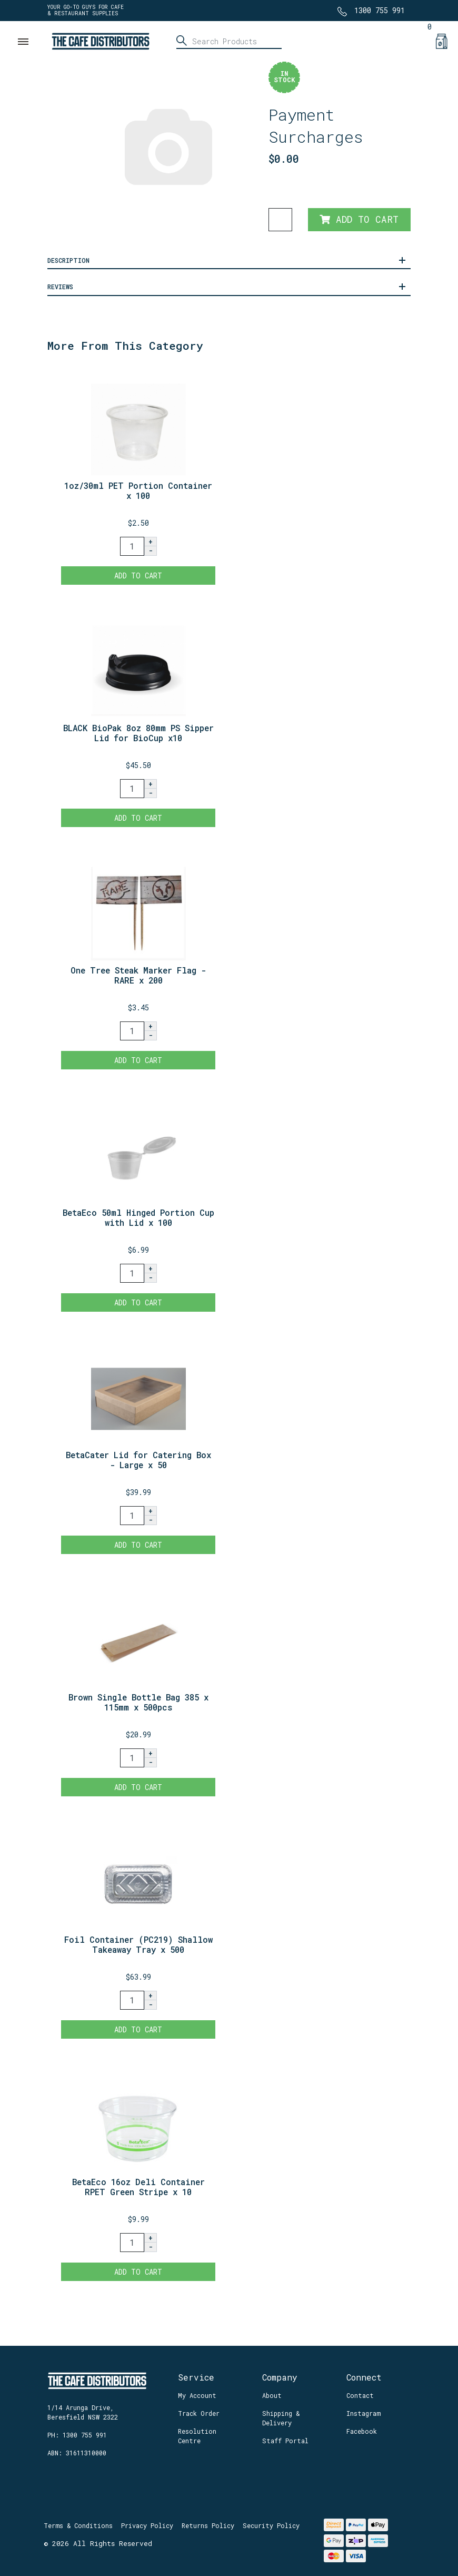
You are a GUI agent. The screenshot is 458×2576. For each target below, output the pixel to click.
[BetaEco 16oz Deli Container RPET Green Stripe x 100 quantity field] (132, 2242)
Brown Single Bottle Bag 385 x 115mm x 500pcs (138, 1702)
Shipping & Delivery (281, 2418)
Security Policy (271, 2525)
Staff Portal (285, 2440)
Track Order (199, 2413)
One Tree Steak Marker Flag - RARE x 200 (138, 975)
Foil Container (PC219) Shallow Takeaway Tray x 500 (138, 1944)
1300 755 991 (379, 10)
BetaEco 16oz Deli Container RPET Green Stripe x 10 (138, 2186)
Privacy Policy (147, 2525)
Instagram (363, 2413)
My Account (197, 2395)
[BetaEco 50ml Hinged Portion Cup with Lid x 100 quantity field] (132, 1273)
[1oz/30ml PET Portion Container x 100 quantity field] (132, 546)
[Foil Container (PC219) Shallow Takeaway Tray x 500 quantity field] (132, 2000)
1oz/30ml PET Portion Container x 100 (138, 490)
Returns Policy (208, 2525)
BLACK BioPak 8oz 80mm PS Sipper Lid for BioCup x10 (138, 732)
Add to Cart (359, 219)
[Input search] (229, 41)
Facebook (361, 2431)
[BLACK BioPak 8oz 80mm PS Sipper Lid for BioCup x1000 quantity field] (132, 788)
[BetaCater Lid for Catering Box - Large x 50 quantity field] (132, 1515)
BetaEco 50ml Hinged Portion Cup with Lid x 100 (138, 1217)
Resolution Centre (197, 2436)
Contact (360, 2395)
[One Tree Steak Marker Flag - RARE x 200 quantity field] (132, 1030)
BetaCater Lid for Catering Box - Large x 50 (138, 1459)
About (272, 2395)
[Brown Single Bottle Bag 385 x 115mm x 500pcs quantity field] (132, 1757)
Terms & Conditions (78, 2525)
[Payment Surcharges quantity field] (280, 219)
